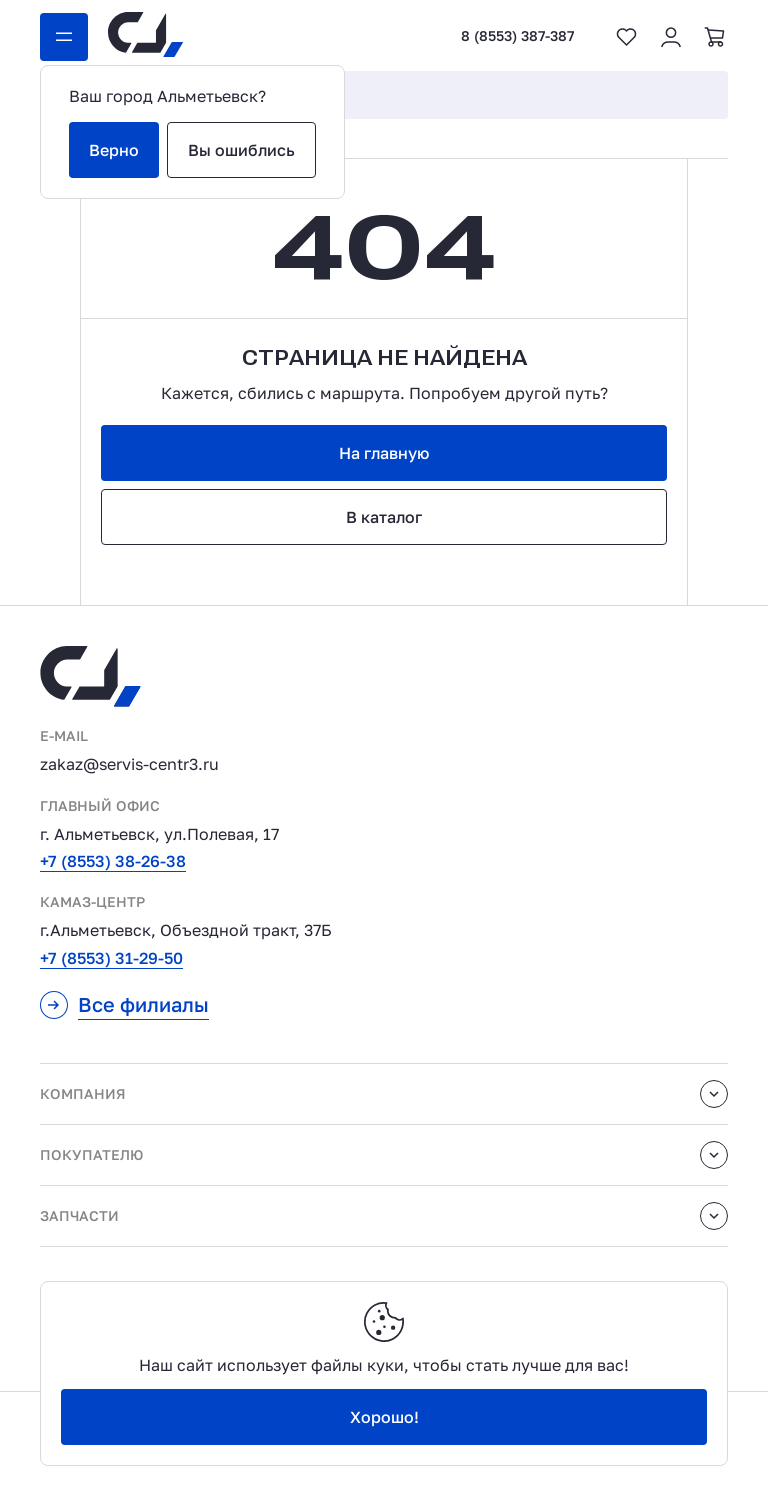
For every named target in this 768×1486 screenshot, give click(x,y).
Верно (114, 150)
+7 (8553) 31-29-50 (111, 958)
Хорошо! (384, 1417)
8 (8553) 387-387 (517, 36)
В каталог (384, 517)
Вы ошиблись (241, 150)
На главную (384, 453)
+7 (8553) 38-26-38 (113, 861)
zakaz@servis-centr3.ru (129, 764)
